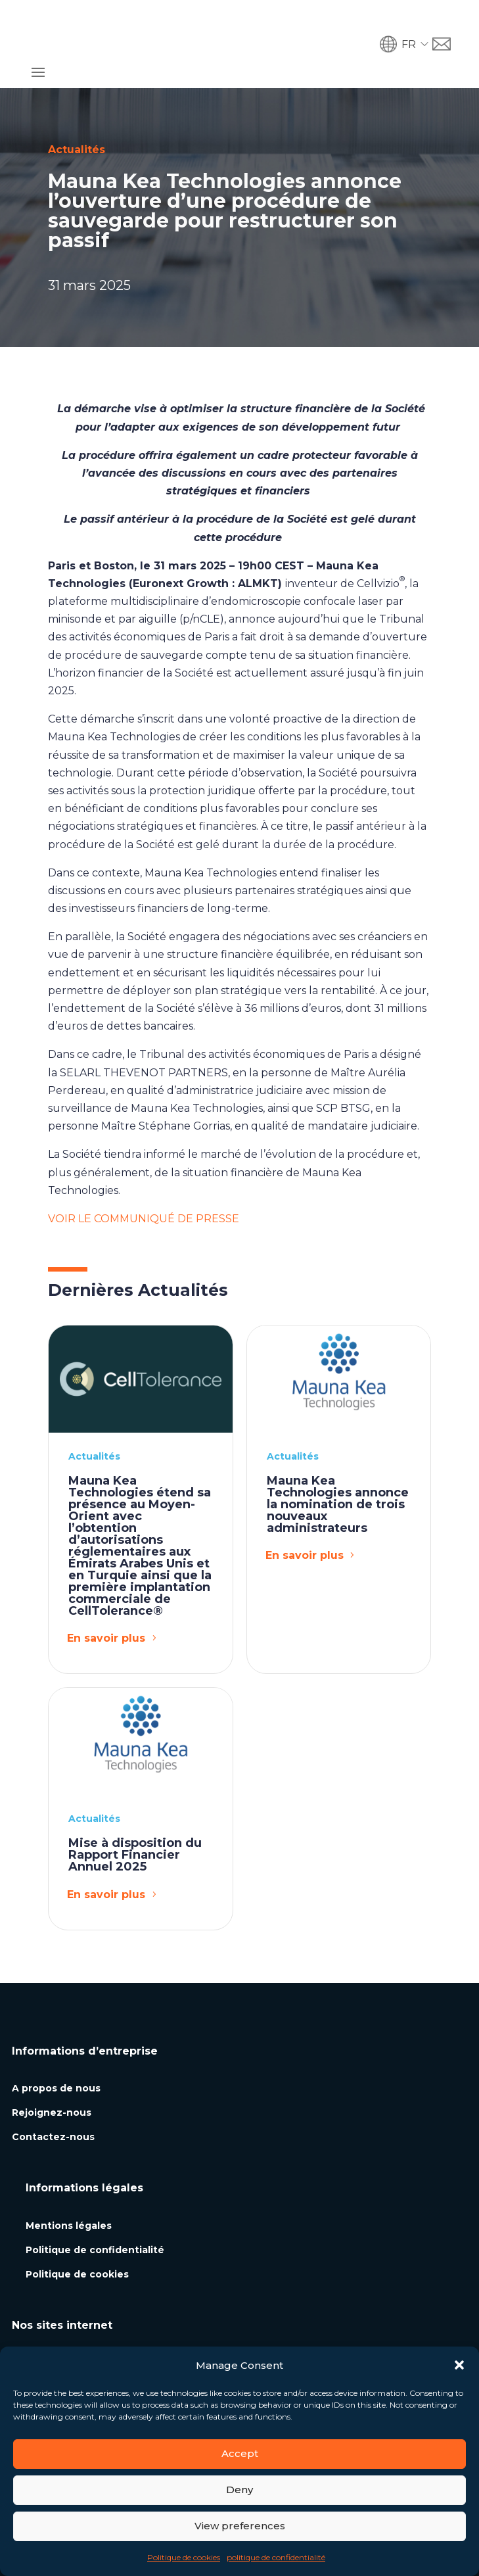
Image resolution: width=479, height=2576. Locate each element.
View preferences (239, 2525)
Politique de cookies (183, 2557)
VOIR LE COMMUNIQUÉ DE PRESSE (143, 1173)
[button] (459, 2365)
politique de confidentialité (276, 2557)
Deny (239, 2489)
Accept (239, 2453)
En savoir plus (106, 1593)
